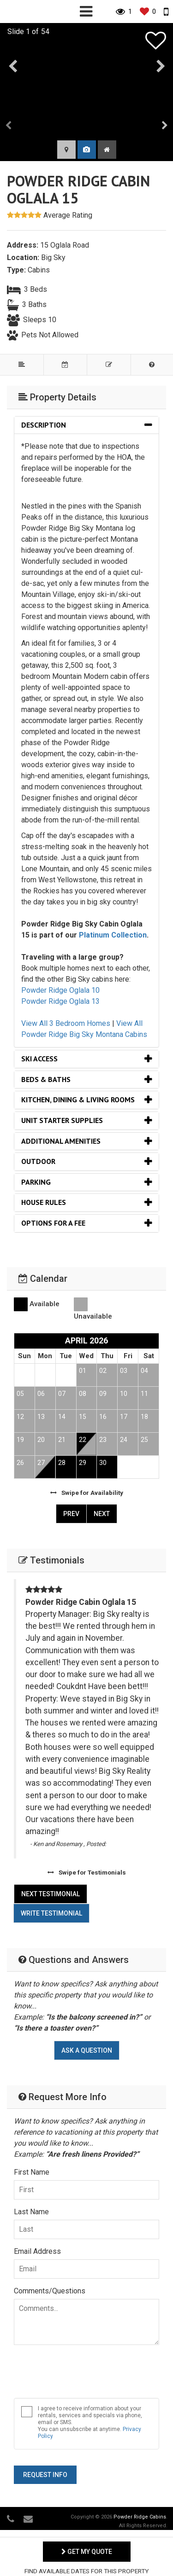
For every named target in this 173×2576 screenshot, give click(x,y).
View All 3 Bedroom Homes (65, 1023)
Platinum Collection (113, 935)
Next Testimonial (50, 1894)
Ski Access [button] (39, 1058)
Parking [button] (36, 1182)
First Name (31, 2172)
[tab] (86, 425)
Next (102, 1513)
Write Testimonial (51, 1913)
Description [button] (43, 424)
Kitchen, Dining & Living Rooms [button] (78, 1099)
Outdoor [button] (38, 1161)
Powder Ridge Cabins (139, 2517)
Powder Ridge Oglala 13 (60, 1001)
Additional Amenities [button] (61, 1141)
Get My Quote (86, 2551)
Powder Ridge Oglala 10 (60, 990)
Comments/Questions (49, 2291)
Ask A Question (86, 2050)
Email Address (37, 2251)
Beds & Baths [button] (46, 1079)
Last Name (31, 2211)
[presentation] (9, 125)
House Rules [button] (43, 1202)
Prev (71, 1513)
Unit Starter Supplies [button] (62, 1120)
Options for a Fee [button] (53, 1222)
